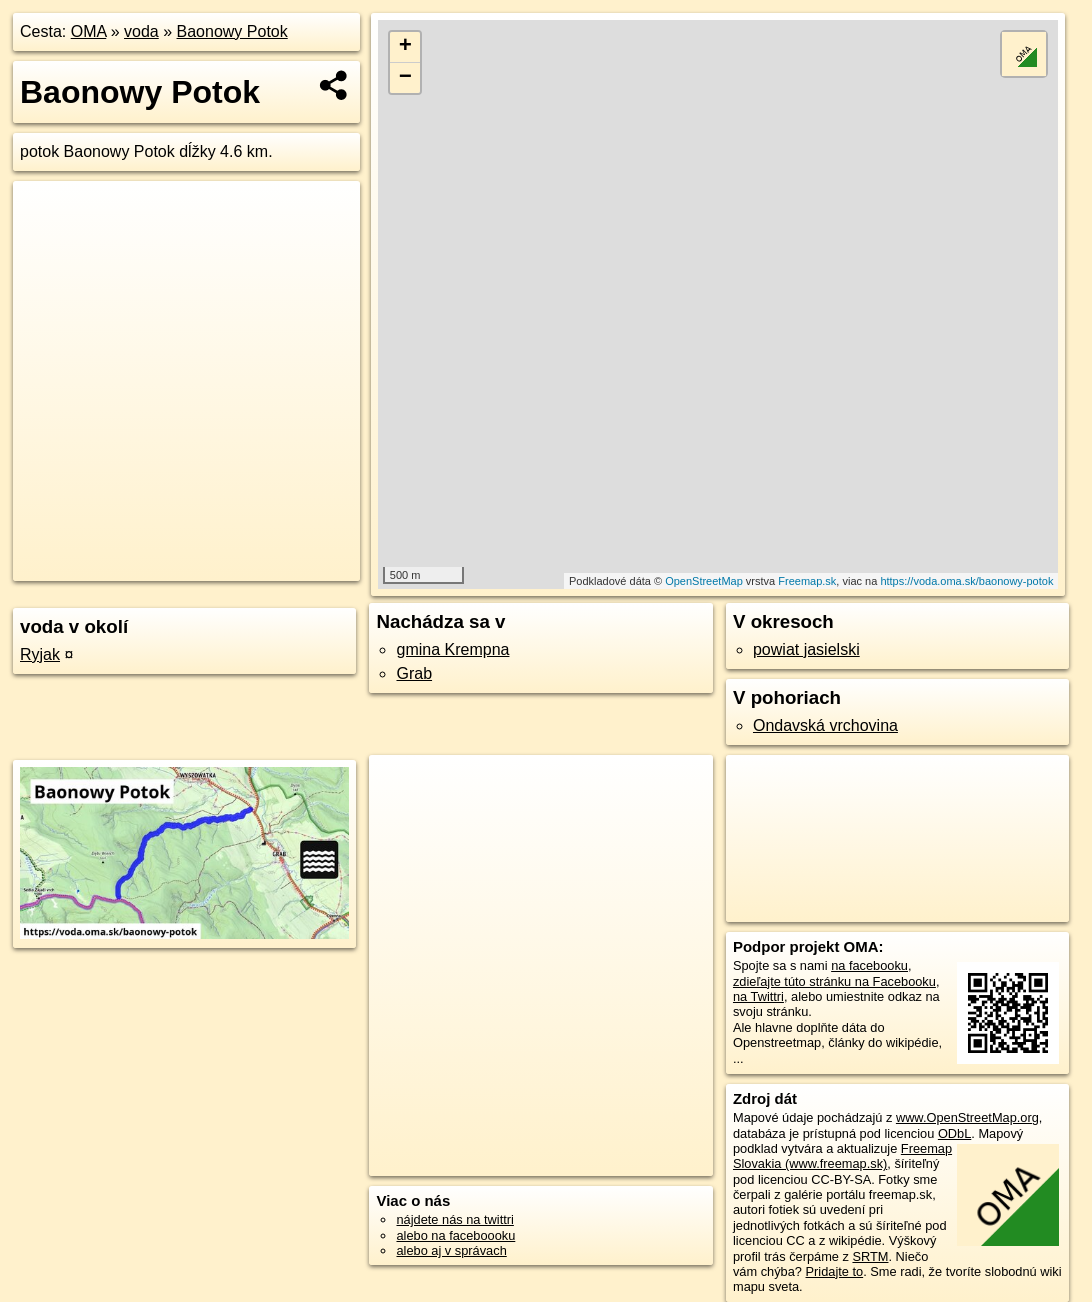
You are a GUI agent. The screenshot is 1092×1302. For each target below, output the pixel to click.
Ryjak (40, 654)
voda (141, 31)
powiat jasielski (806, 649)
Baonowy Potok (232, 31)
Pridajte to (835, 1271)
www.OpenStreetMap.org (967, 1117)
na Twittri (758, 996)
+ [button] (405, 47)
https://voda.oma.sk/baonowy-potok (966, 581)
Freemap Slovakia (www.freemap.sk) (842, 1156)
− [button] (405, 78)
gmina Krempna (452, 649)
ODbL (954, 1133)
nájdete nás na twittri (454, 1219)
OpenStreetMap (704, 581)
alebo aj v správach (451, 1250)
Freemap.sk (807, 581)
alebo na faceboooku (455, 1235)
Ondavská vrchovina (825, 725)
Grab (414, 673)
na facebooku (869, 965)
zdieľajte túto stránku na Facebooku (834, 981)
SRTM (870, 1256)
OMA (89, 31)
